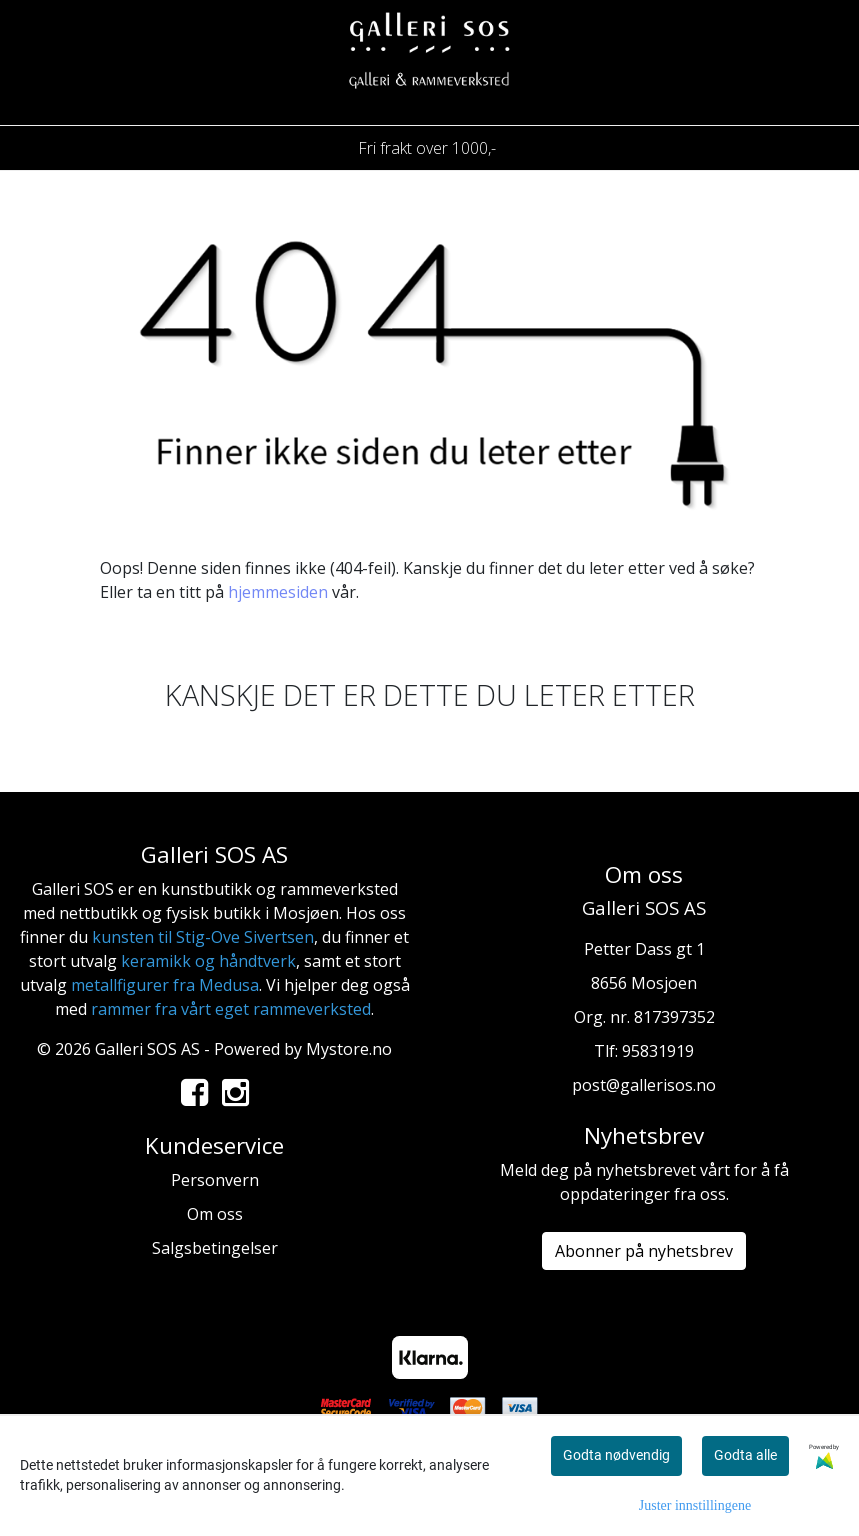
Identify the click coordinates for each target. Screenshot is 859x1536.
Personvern (215, 1180)
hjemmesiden (278, 592)
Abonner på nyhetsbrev (644, 1251)
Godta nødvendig (616, 1455)
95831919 (658, 1051)
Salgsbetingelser (215, 1248)
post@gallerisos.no (644, 1085)
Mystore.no (349, 1049)
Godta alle (745, 1455)
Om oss (215, 1214)
